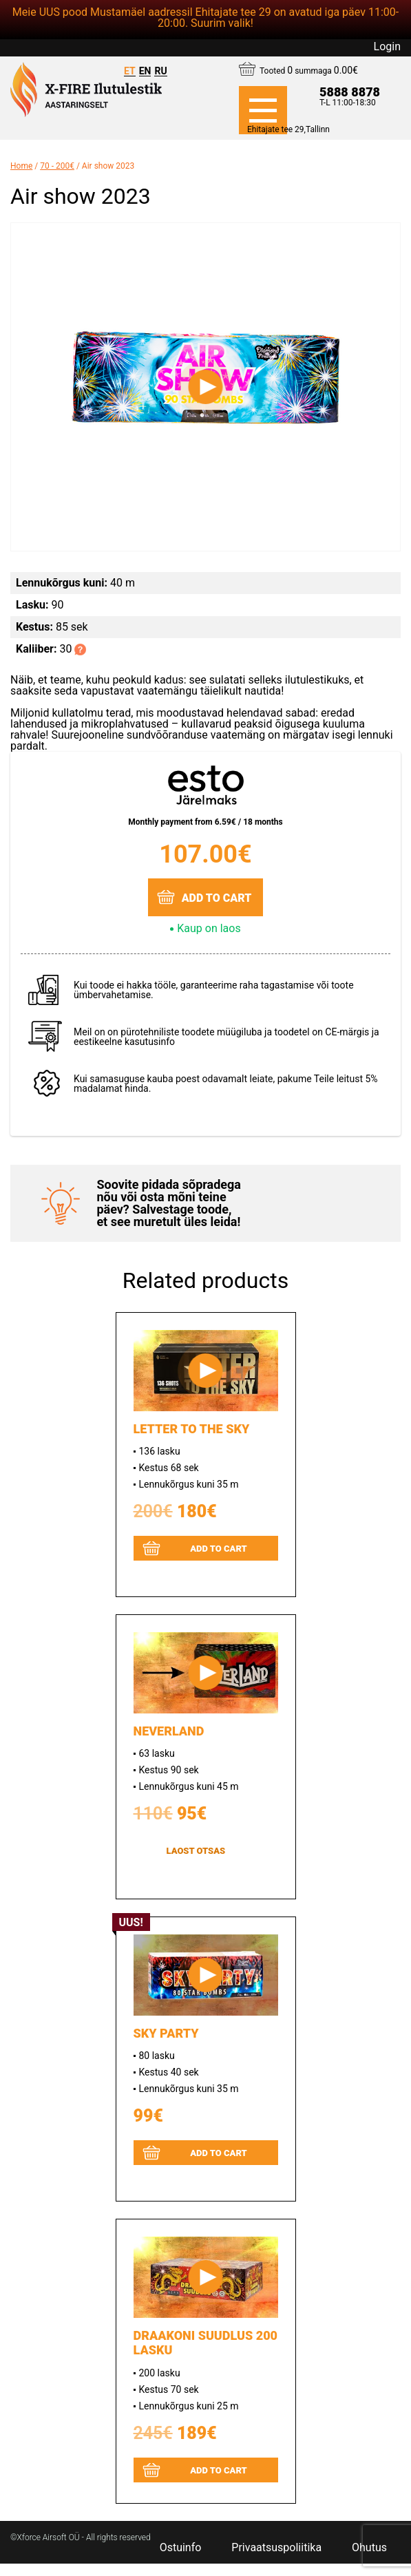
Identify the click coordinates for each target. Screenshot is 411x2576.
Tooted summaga (309, 70)
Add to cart (217, 898)
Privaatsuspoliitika (276, 2547)
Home (21, 166)
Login (387, 46)
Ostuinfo (181, 2547)
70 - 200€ (57, 166)
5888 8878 (349, 92)
